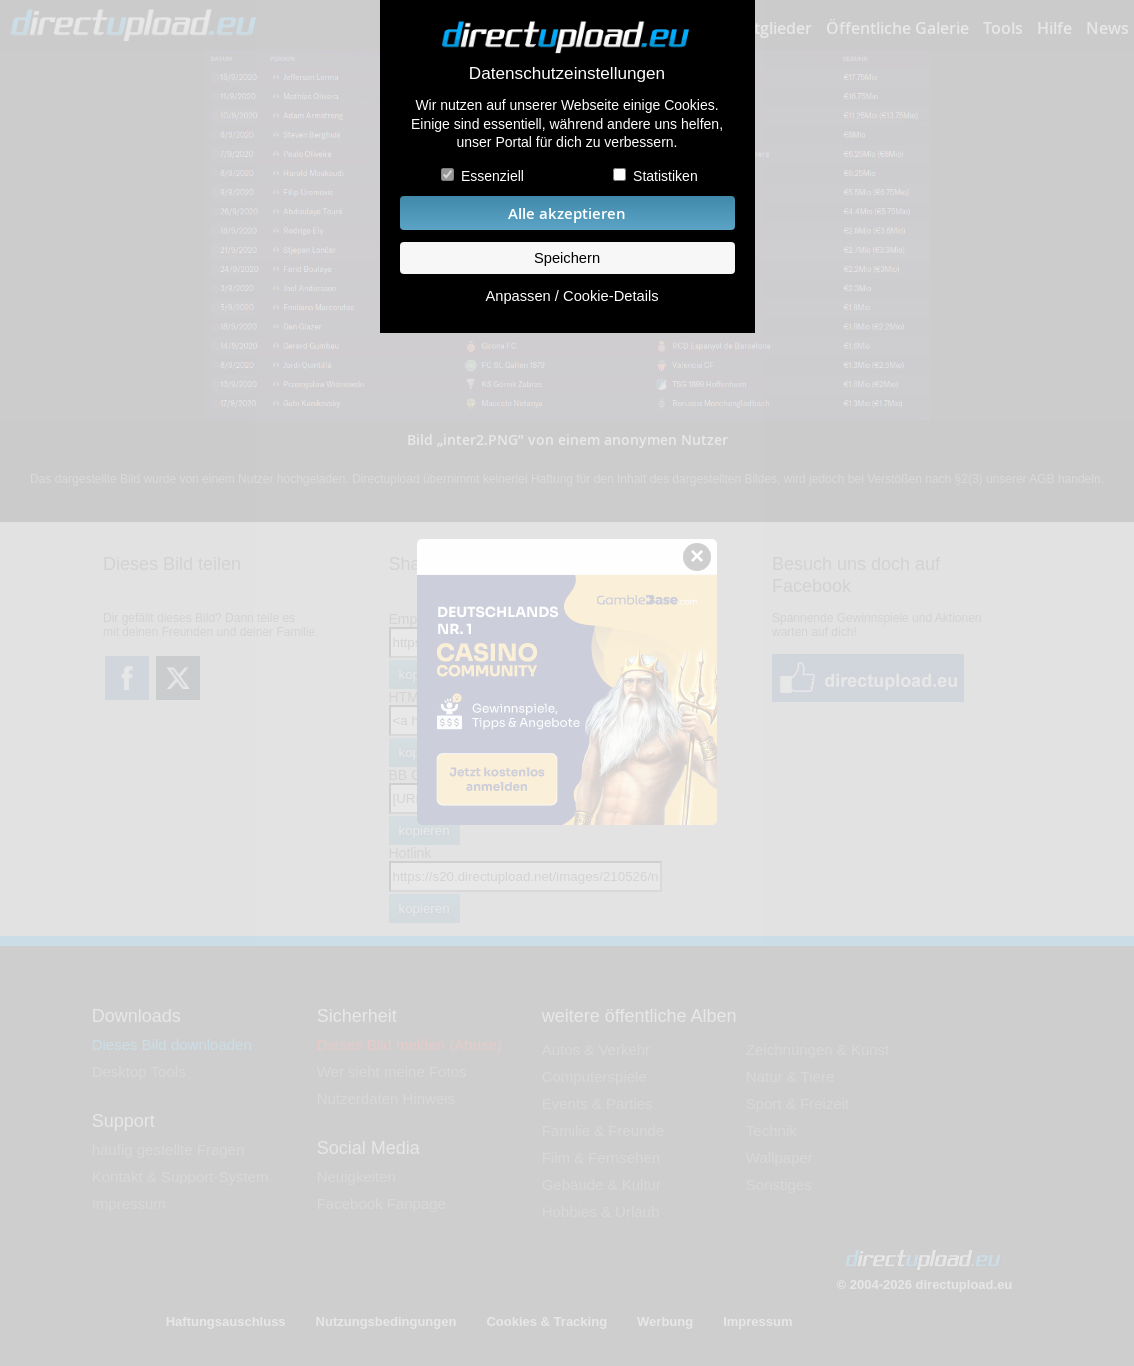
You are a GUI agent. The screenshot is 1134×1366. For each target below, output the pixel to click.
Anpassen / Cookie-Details (571, 296)
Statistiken (665, 176)
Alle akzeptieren (567, 213)
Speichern (567, 258)
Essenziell (492, 176)
